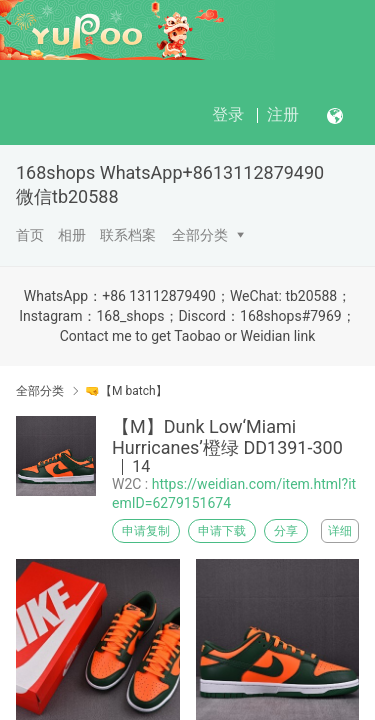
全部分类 (200, 235)
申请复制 (146, 531)
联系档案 (128, 235)
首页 (30, 235)
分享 (286, 531)
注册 (283, 114)
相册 (72, 235)
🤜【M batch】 (126, 391)
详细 (340, 531)
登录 (228, 114)
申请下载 (222, 531)
